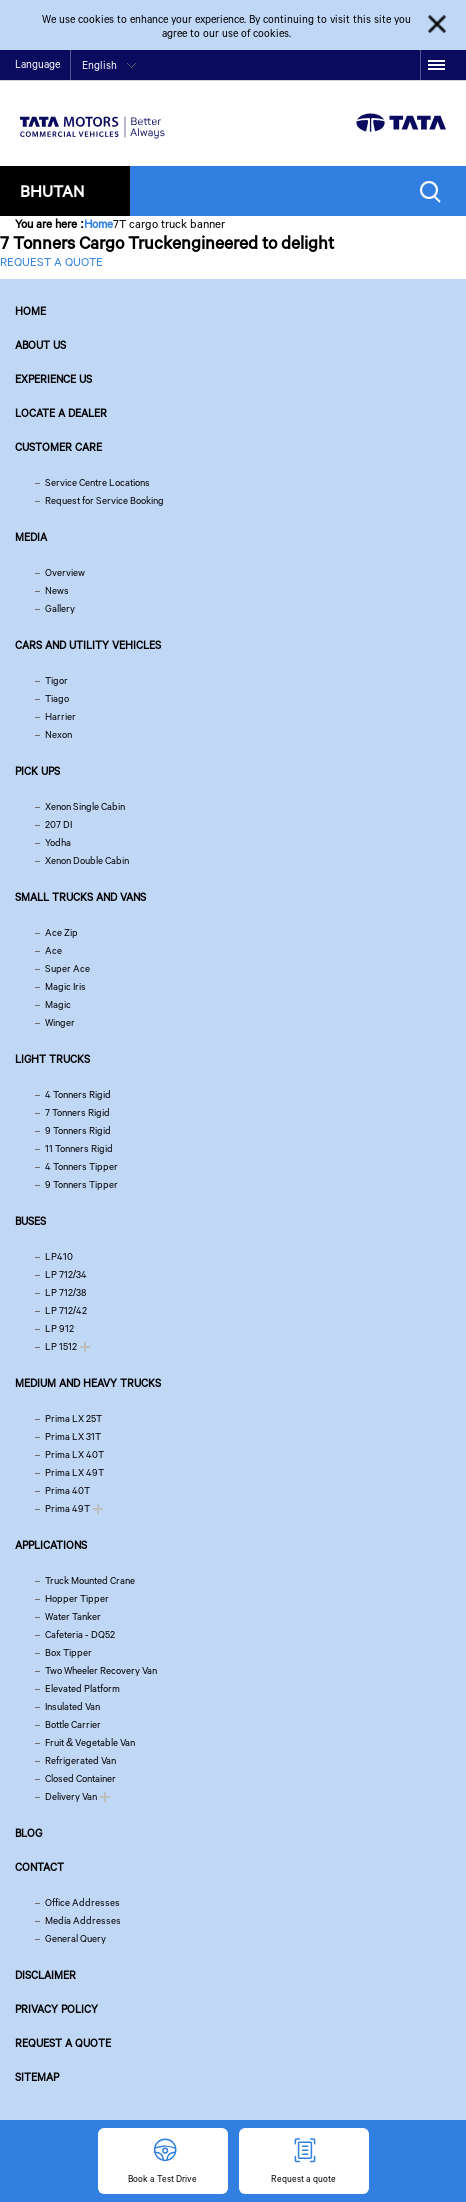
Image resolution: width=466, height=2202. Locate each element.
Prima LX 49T (74, 1472)
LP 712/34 (66, 1274)
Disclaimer (45, 1975)
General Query (75, 1938)
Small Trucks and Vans (80, 897)
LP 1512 (61, 1346)
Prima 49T (67, 1508)
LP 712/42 (66, 1310)
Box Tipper (68, 1652)
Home (98, 223)
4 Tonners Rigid (78, 1094)
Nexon (58, 734)
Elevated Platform (82, 1688)
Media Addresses (83, 1920)
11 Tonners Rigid (79, 1148)
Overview (65, 572)
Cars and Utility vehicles (88, 645)
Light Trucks (52, 1059)
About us (40, 345)
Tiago (57, 698)
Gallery (60, 608)
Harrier (60, 716)
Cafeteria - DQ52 (80, 1634)
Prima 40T (67, 1490)
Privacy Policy (56, 2009)
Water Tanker (73, 1616)
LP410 (59, 1256)
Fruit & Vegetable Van (90, 1742)
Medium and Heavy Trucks (88, 1383)
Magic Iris (65, 986)
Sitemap (37, 2077)
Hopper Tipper (77, 1598)
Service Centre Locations (97, 482)
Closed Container (80, 1778)
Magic (58, 1004)
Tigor (56, 680)
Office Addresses (82, 1902)
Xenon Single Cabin (85, 806)
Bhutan (52, 190)
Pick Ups (37, 771)
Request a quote (63, 2043)
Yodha (58, 842)
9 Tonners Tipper (81, 1184)
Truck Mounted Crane (90, 1580)
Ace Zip (61, 932)
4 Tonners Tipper (81, 1166)
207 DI (58, 824)
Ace (53, 950)
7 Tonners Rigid (77, 1112)
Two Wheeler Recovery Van (101, 1670)
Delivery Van (71, 1796)
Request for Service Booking (104, 500)
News (57, 590)
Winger (60, 1022)
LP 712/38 (65, 1292)
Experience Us (53, 379)
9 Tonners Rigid (78, 1130)
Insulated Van (72, 1706)
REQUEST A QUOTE (51, 261)
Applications (51, 1545)
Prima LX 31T (73, 1436)
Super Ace (67, 968)
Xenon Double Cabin (87, 860)
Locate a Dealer (61, 413)
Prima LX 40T (74, 1454)
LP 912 (59, 1328)
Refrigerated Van (80, 1760)
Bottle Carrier (73, 1724)
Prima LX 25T (73, 1418)
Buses (30, 1221)
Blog (28, 1833)
